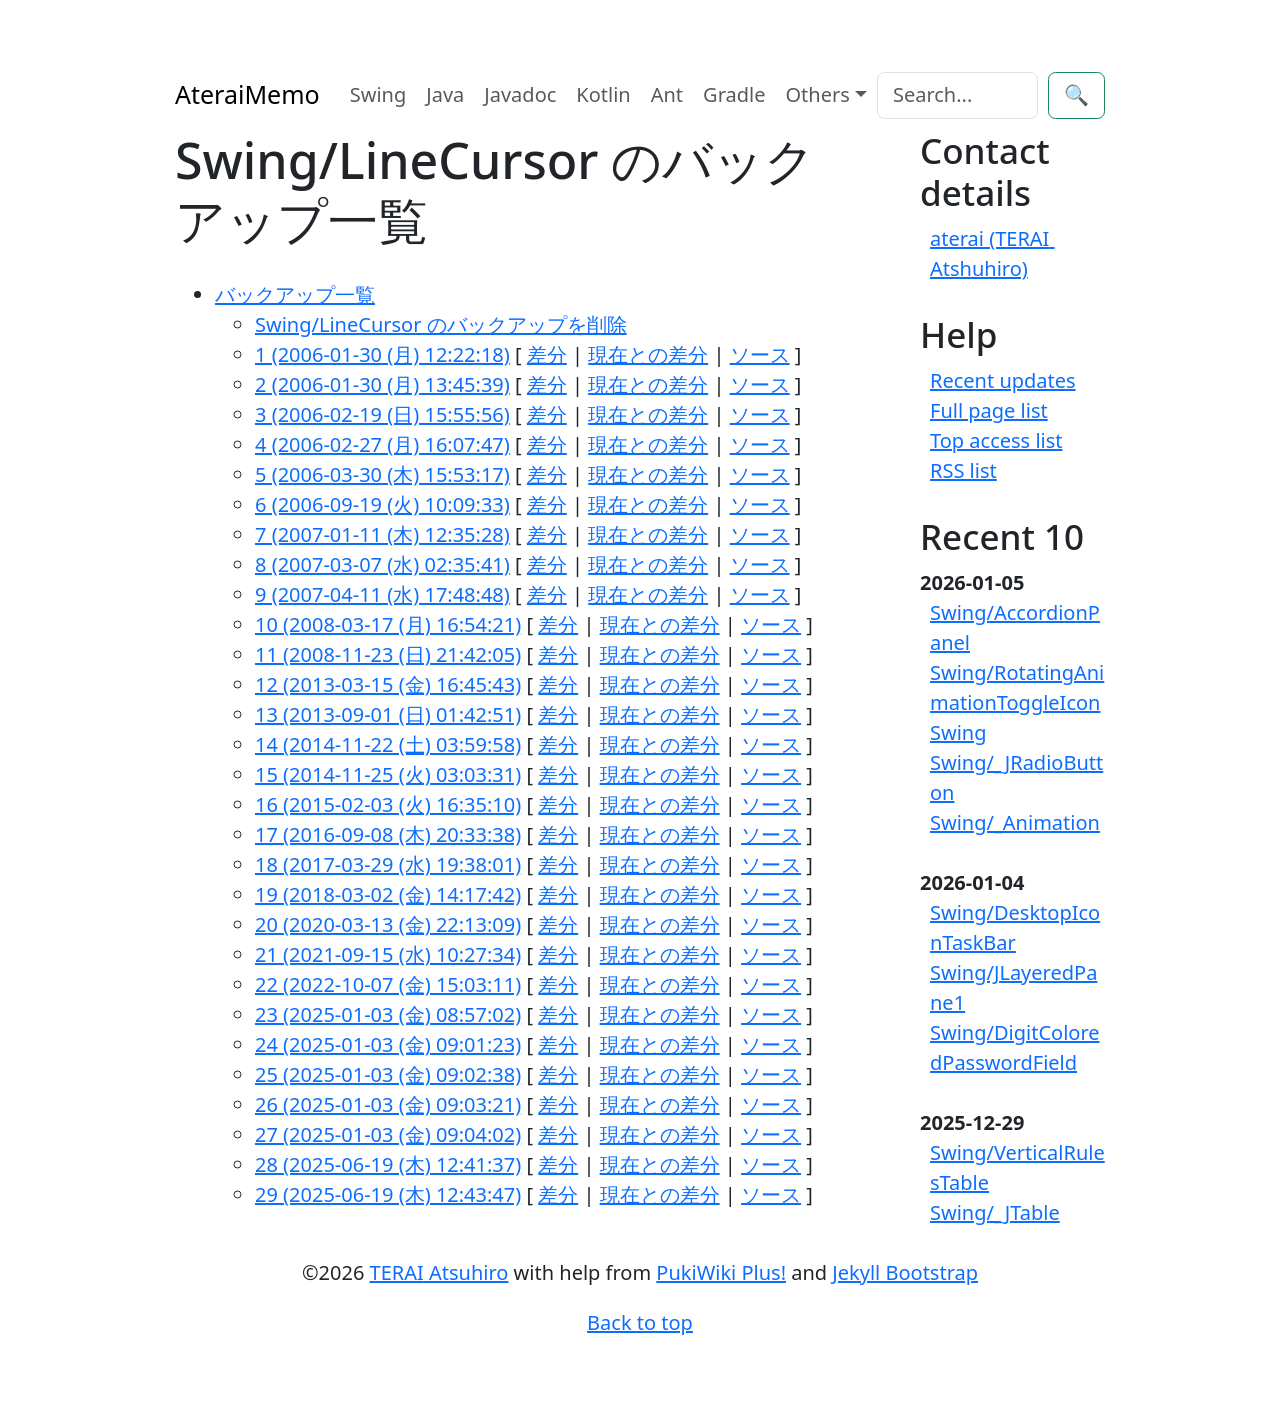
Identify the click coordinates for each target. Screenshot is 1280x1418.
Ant (667, 94)
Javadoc (520, 94)
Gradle (734, 94)
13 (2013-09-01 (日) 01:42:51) (388, 714)
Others (818, 94)
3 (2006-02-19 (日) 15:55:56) (382, 414)
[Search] (957, 95)
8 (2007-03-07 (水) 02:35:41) (382, 564)
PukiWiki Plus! (721, 1272)
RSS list (963, 470)
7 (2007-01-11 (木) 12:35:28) (382, 534)
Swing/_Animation (1015, 822)
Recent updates (1003, 380)
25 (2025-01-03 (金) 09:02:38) (388, 1074)
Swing (378, 94)
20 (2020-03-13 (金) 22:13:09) (388, 924)
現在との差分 (648, 354)
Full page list (989, 410)
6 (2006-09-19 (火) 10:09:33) (382, 504)
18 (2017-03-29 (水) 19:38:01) (388, 864)
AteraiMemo (247, 94)
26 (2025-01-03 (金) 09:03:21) (388, 1104)
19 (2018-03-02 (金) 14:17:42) (388, 894)
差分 (547, 354)
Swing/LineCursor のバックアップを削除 (441, 324)
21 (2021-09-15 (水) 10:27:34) (388, 954)
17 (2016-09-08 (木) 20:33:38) (388, 834)
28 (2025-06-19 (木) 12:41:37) (388, 1164)
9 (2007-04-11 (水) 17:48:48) (382, 594)
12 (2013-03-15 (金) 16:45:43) (388, 684)
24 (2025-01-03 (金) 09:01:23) (388, 1044)
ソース (760, 354)
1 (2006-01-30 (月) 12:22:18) (382, 354)
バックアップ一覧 (295, 294)
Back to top (640, 1322)
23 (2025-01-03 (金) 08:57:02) (388, 1014)
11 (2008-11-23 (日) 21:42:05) (388, 654)
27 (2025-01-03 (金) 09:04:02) (388, 1134)
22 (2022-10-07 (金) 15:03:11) (388, 984)
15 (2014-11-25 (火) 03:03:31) (388, 774)
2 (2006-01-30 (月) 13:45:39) (382, 384)
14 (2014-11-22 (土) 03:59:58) (388, 744)
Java (445, 94)
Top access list (996, 440)
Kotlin (603, 94)
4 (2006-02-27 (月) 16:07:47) (382, 444)
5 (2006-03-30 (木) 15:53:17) (382, 474)
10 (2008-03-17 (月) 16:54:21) (388, 624)
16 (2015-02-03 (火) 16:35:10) (388, 804)
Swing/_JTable (995, 1212)
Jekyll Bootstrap (905, 1272)
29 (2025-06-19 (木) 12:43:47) (388, 1194)
